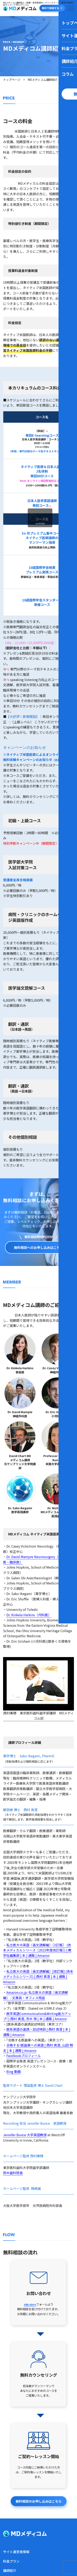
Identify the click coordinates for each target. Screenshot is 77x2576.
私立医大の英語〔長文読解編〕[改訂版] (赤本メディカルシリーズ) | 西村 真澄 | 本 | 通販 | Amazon (38, 1976)
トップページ (11, 80)
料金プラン (11, 2561)
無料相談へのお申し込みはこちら (38, 1247)
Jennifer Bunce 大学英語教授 (25, 2134)
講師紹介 (9, 2570)
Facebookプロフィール (23, 2055)
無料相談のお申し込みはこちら (39, 2501)
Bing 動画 (13, 2071)
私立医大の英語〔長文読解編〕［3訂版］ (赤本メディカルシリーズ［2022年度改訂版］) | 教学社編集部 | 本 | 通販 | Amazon (37, 1950)
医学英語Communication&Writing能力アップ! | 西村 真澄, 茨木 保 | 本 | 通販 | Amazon (37, 2016)
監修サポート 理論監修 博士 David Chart (33, 2085)
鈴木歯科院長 (13, 2172)
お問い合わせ (30, 2304)
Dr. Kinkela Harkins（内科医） (28, 1614)
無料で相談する (50, 8)
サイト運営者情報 (16, 2551)
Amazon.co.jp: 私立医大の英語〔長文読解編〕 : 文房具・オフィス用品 (35, 1995)
